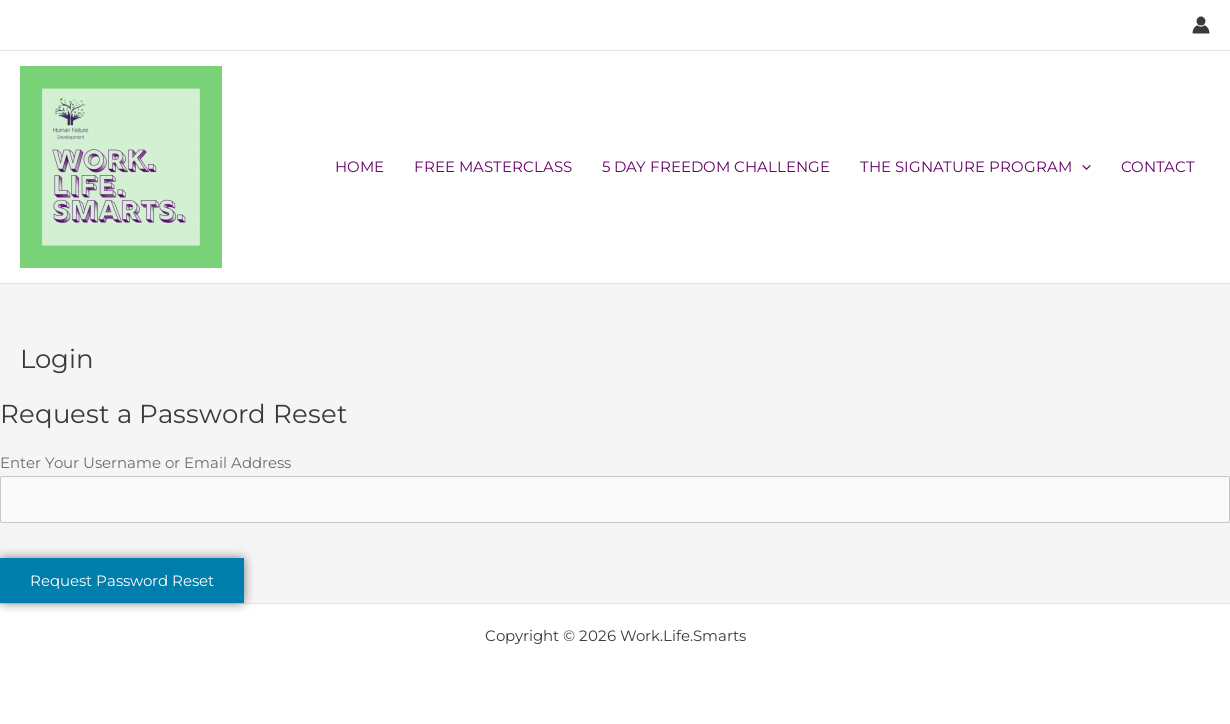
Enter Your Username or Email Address (145, 462)
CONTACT (1158, 166)
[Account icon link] (1201, 25)
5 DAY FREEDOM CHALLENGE (716, 166)
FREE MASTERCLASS (493, 166)
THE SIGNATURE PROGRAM (975, 167)
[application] (1081, 167)
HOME (359, 166)
